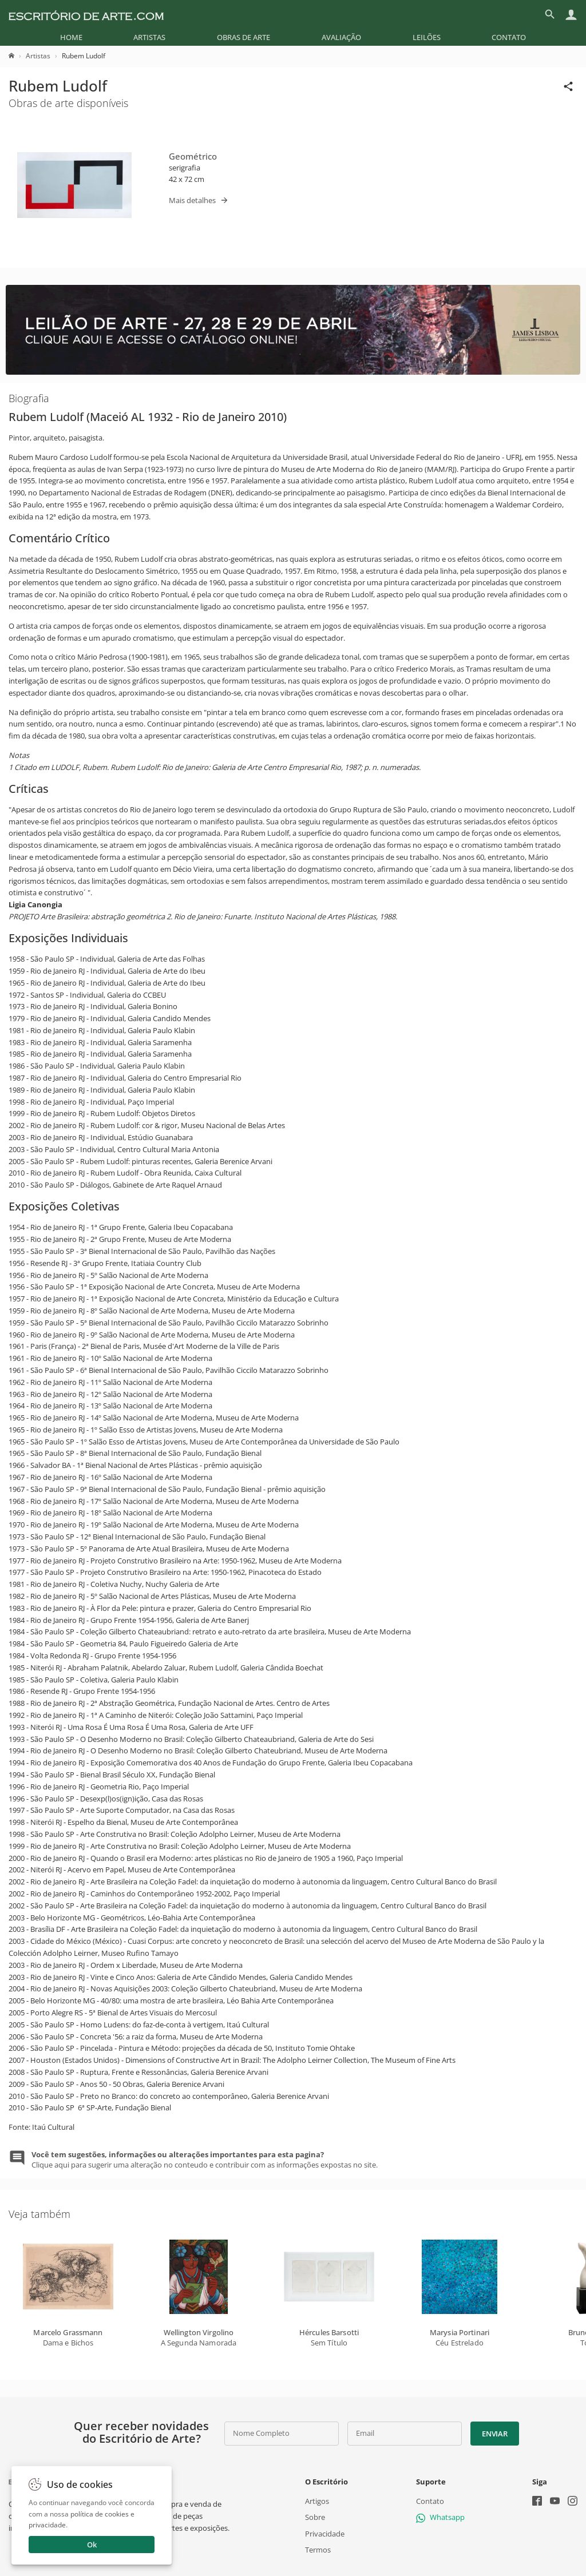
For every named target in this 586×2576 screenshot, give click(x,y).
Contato (509, 37)
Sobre (315, 2517)
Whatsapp (440, 2517)
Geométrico (193, 156)
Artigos (317, 2501)
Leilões (427, 37)
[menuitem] (71, 37)
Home (71, 37)
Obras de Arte (243, 37)
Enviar (494, 2433)
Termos (318, 2550)
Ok (92, 2544)
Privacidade (325, 2533)
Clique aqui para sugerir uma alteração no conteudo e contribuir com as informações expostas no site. (204, 2159)
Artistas (149, 37)
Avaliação (341, 37)
